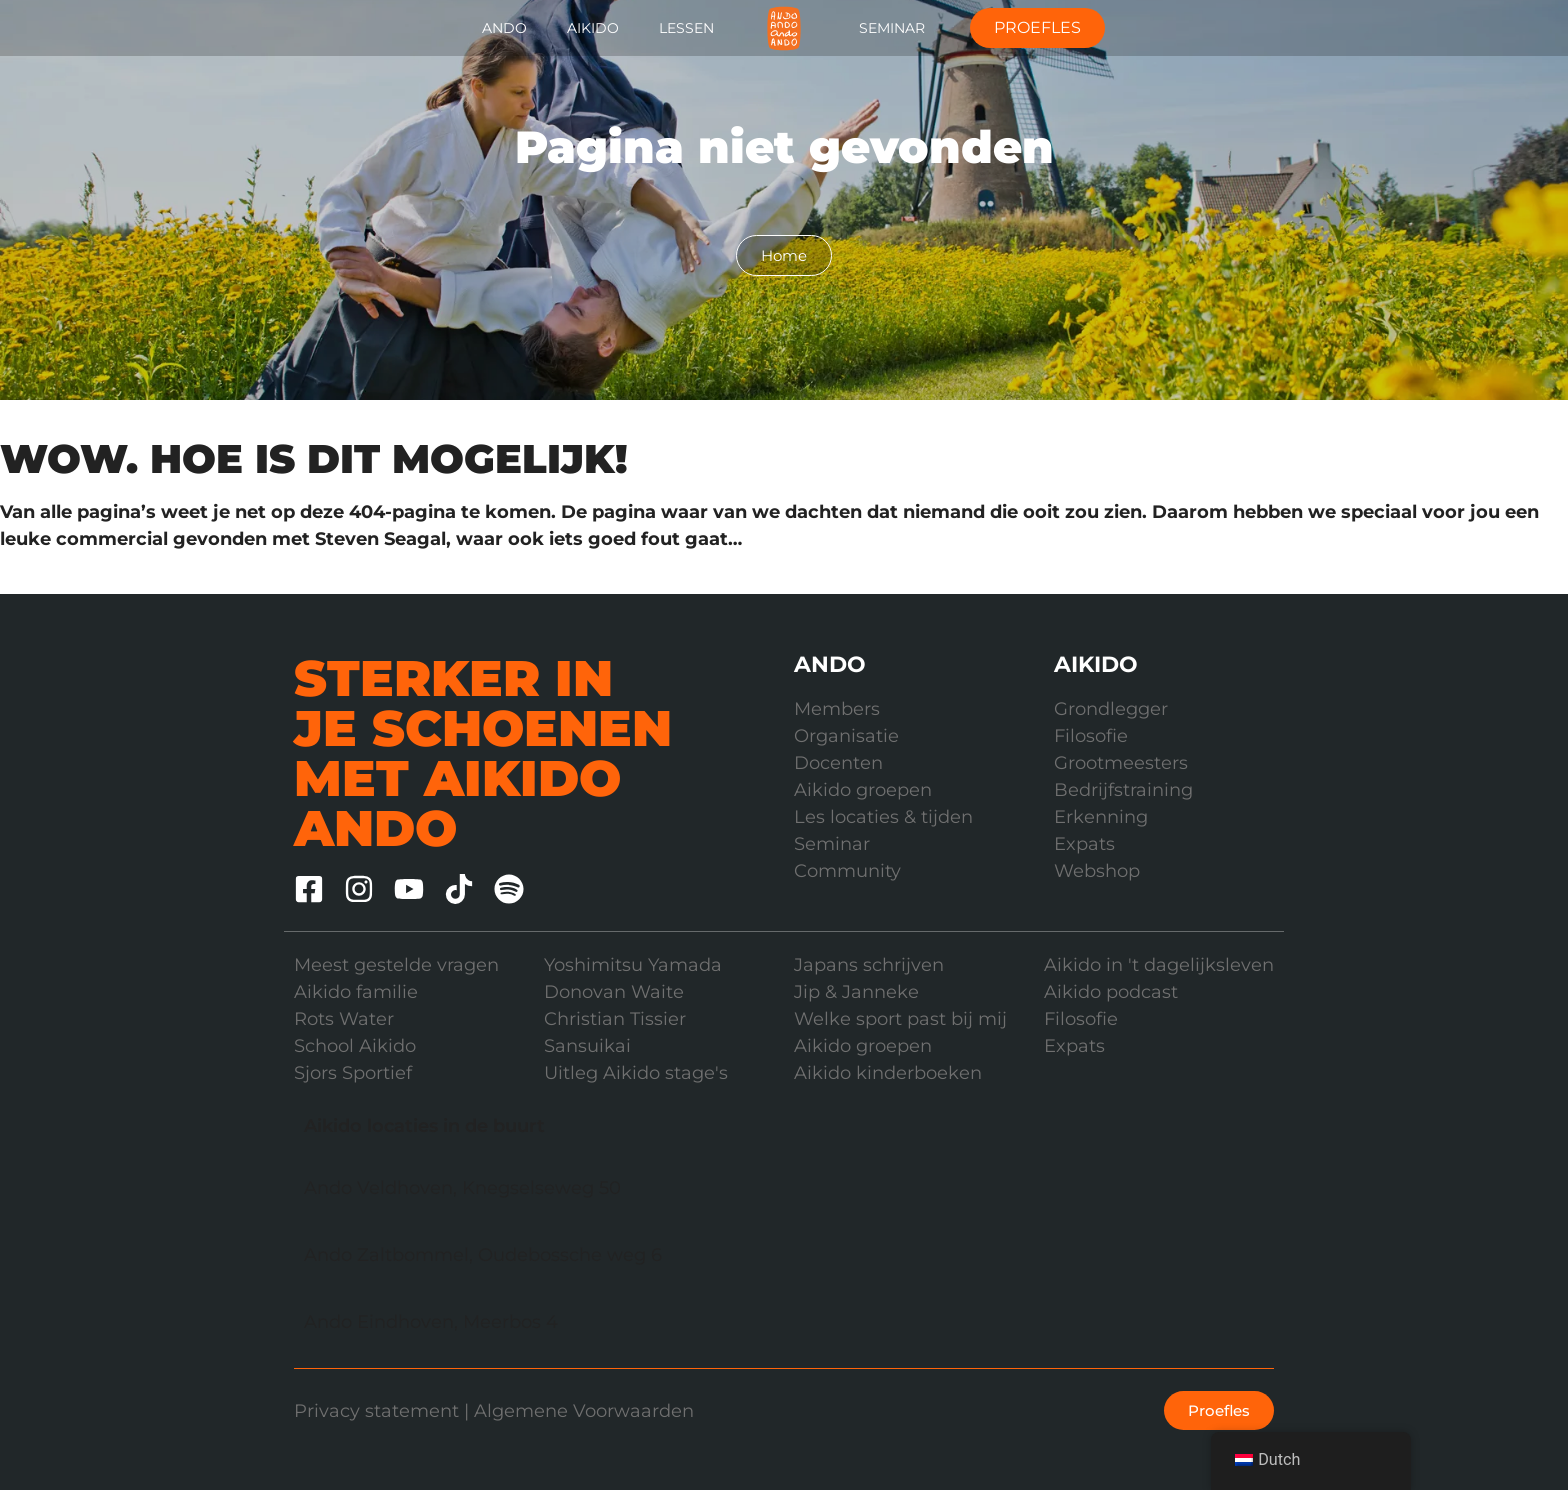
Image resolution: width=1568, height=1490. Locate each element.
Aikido (593, 28)
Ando (504, 28)
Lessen (686, 28)
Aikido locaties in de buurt (424, 1126)
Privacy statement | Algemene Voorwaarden (494, 1411)
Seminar (892, 28)
